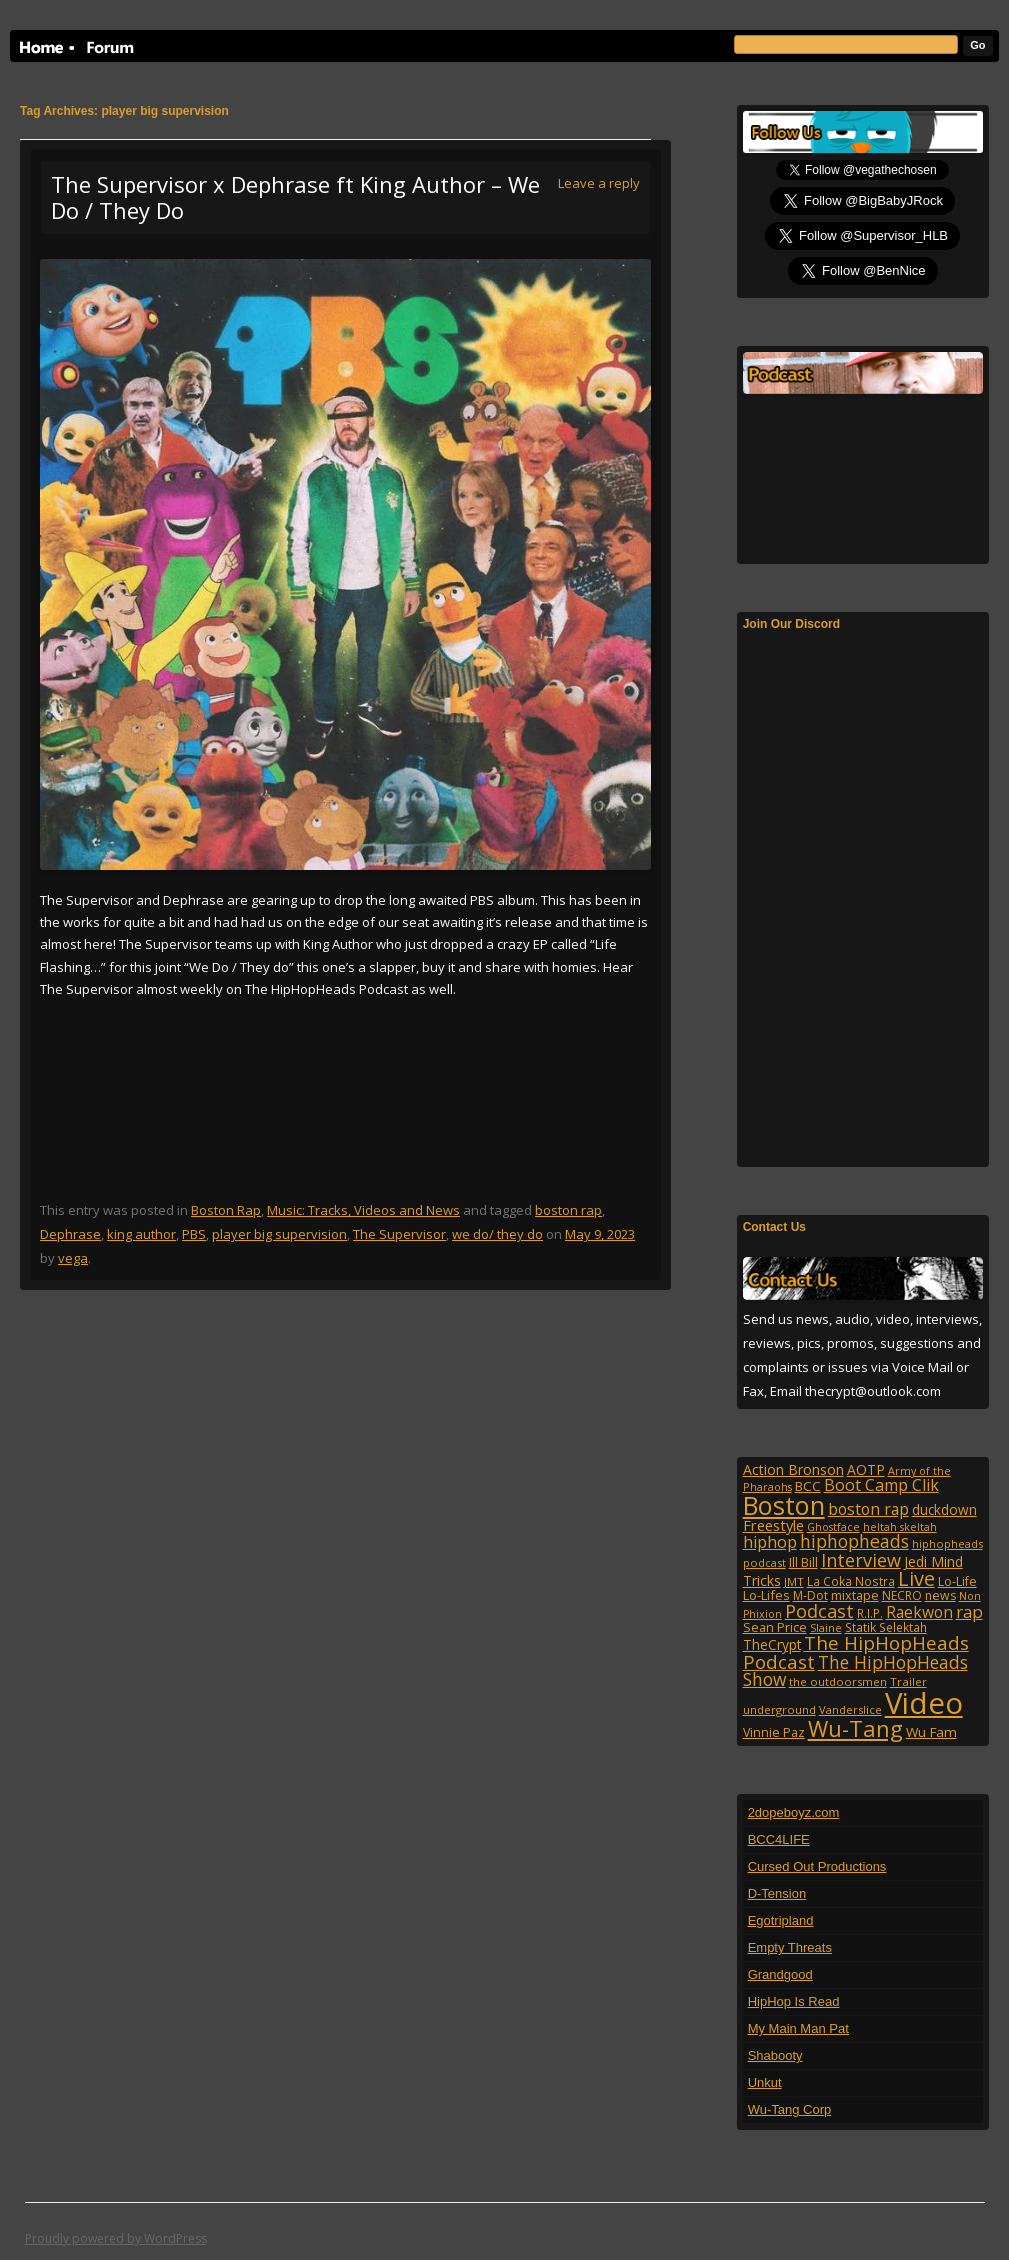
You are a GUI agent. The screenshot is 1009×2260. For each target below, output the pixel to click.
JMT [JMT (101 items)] (794, 1581)
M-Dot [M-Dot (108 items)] (810, 1595)
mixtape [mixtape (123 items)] (855, 1595)
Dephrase (70, 1234)
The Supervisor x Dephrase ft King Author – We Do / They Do (295, 197)
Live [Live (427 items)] (916, 1578)
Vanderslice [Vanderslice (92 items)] (850, 1709)
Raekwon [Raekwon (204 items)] (919, 1612)
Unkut (765, 2082)
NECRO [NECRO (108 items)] (902, 1595)
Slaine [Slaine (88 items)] (826, 1627)
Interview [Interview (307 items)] (861, 1560)
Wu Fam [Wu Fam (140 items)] (931, 1732)
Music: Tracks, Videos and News (363, 1210)
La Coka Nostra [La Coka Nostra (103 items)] (851, 1581)
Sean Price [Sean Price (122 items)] (775, 1627)
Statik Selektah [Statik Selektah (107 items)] (886, 1627)
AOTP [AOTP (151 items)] (866, 1469)
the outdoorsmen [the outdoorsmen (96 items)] (838, 1681)
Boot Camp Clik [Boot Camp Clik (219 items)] (881, 1485)
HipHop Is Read (794, 2001)
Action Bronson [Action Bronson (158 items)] (793, 1469)
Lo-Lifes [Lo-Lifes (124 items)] (766, 1595)
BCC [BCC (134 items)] (808, 1486)
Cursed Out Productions (817, 1866)
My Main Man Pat (798, 2028)
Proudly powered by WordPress (116, 2238)
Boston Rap (226, 1210)
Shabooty (775, 2055)
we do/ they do (497, 1234)
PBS (194, 1234)
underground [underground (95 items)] (779, 1709)
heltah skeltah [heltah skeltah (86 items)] (900, 1527)
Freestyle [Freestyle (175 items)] (773, 1525)
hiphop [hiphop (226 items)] (770, 1542)
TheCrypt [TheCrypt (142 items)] (772, 1644)
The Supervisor (399, 1234)
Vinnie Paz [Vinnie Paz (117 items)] (774, 1732)
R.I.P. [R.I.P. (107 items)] (870, 1613)
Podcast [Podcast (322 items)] (819, 1610)
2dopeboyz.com (794, 1812)
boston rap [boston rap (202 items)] (868, 1509)
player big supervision (279, 1234)
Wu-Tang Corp (790, 2109)
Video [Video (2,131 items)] (924, 1703)
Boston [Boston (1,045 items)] (784, 1505)
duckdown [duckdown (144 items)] (944, 1509)
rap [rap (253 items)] (969, 1611)
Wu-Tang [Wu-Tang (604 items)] (855, 1728)
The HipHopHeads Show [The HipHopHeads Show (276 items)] (855, 1671)
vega (73, 1258)
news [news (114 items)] (940, 1595)
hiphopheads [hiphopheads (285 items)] (854, 1541)
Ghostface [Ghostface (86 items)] (833, 1527)
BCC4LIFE (779, 1839)
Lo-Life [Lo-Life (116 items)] (957, 1581)
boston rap (568, 1210)
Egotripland (781, 1920)
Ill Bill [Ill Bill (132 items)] (803, 1562)
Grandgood (780, 1974)
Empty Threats (790, 1947)
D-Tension (777, 1893)
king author (141, 1234)
